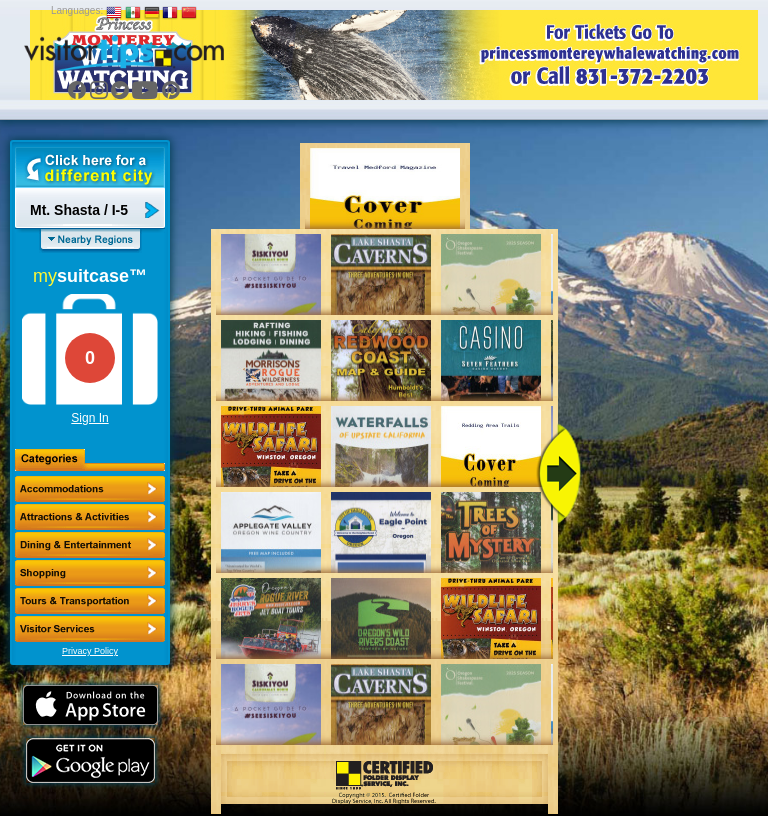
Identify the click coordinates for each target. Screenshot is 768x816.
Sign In (89, 418)
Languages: (77, 10)
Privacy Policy (90, 651)
